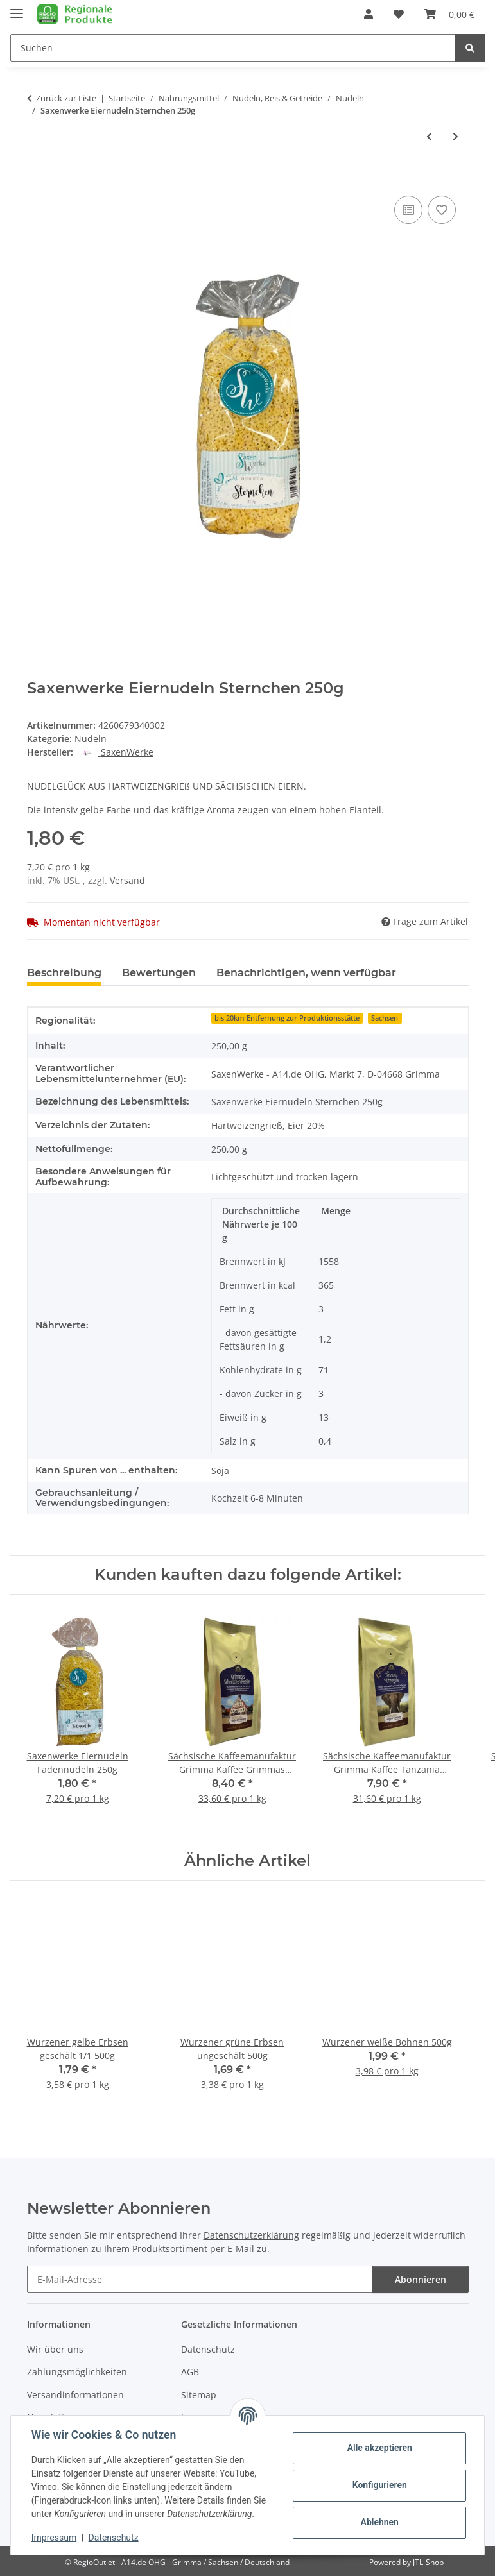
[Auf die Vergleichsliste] (408, 210)
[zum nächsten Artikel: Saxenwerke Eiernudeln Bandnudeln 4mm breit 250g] (455, 136)
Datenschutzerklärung (251, 2235)
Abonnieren (420, 2279)
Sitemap (198, 2395)
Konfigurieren (379, 2485)
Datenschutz (114, 2537)
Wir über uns (55, 2349)
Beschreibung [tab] (64, 973)
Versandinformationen (75, 2395)
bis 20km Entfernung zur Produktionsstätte (287, 1017)
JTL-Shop (428, 2562)
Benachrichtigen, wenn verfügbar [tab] (306, 973)
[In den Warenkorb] (37, 178)
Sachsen (384, 1017)
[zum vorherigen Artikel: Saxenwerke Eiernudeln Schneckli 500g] (429, 136)
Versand (127, 880)
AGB (190, 2372)
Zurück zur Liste (66, 98)
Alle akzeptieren (379, 2448)
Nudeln (90, 739)
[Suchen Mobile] (233, 48)
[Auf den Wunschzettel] (442, 210)
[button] (368, 14)
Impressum (53, 2537)
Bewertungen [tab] (159, 973)
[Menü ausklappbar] (16, 8)
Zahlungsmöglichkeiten (77, 2372)
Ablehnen (379, 2522)
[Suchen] (470, 48)
